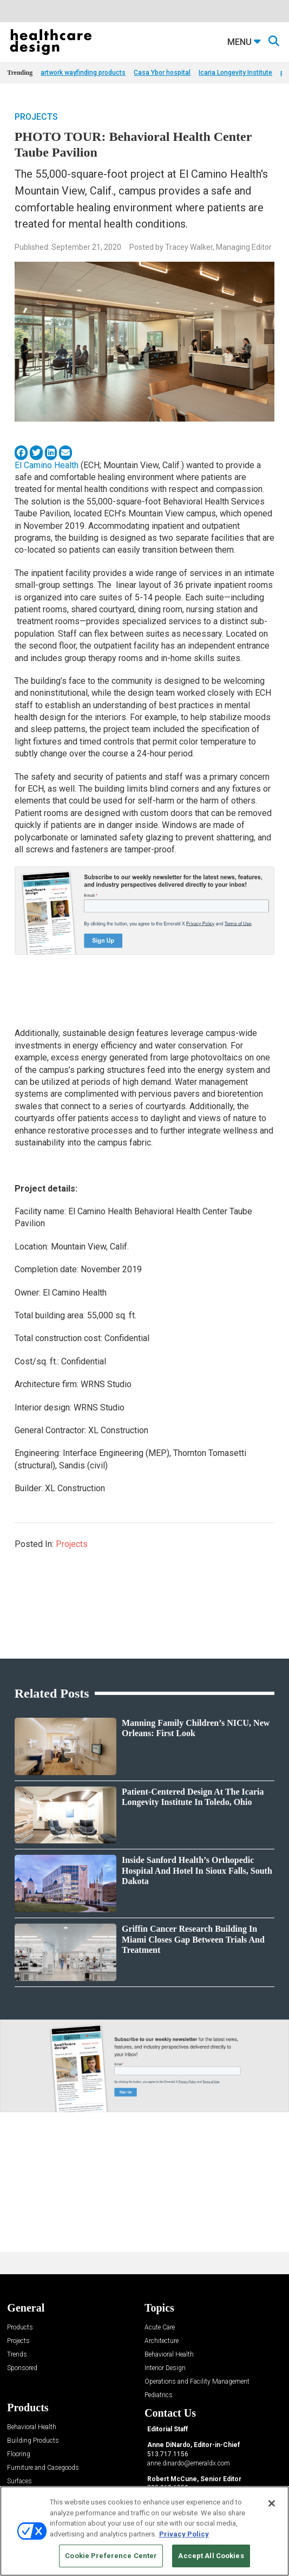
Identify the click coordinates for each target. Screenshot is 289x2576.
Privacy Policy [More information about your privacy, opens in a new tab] (184, 2534)
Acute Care (159, 2327)
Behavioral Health (169, 2354)
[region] (144, 2531)
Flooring (18, 2454)
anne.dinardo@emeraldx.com (188, 2463)
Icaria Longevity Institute (235, 72)
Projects (36, 117)
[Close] (272, 2503)
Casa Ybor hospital (162, 72)
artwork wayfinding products (83, 72)
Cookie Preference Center (111, 2556)
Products (20, 2327)
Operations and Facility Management (196, 2381)
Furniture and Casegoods (43, 2467)
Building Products (33, 2440)
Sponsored (22, 2368)
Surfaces (19, 2481)
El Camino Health (46, 465)
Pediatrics (158, 2395)
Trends (17, 2354)
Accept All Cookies (211, 2556)
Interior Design (165, 2368)
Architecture (161, 2341)
